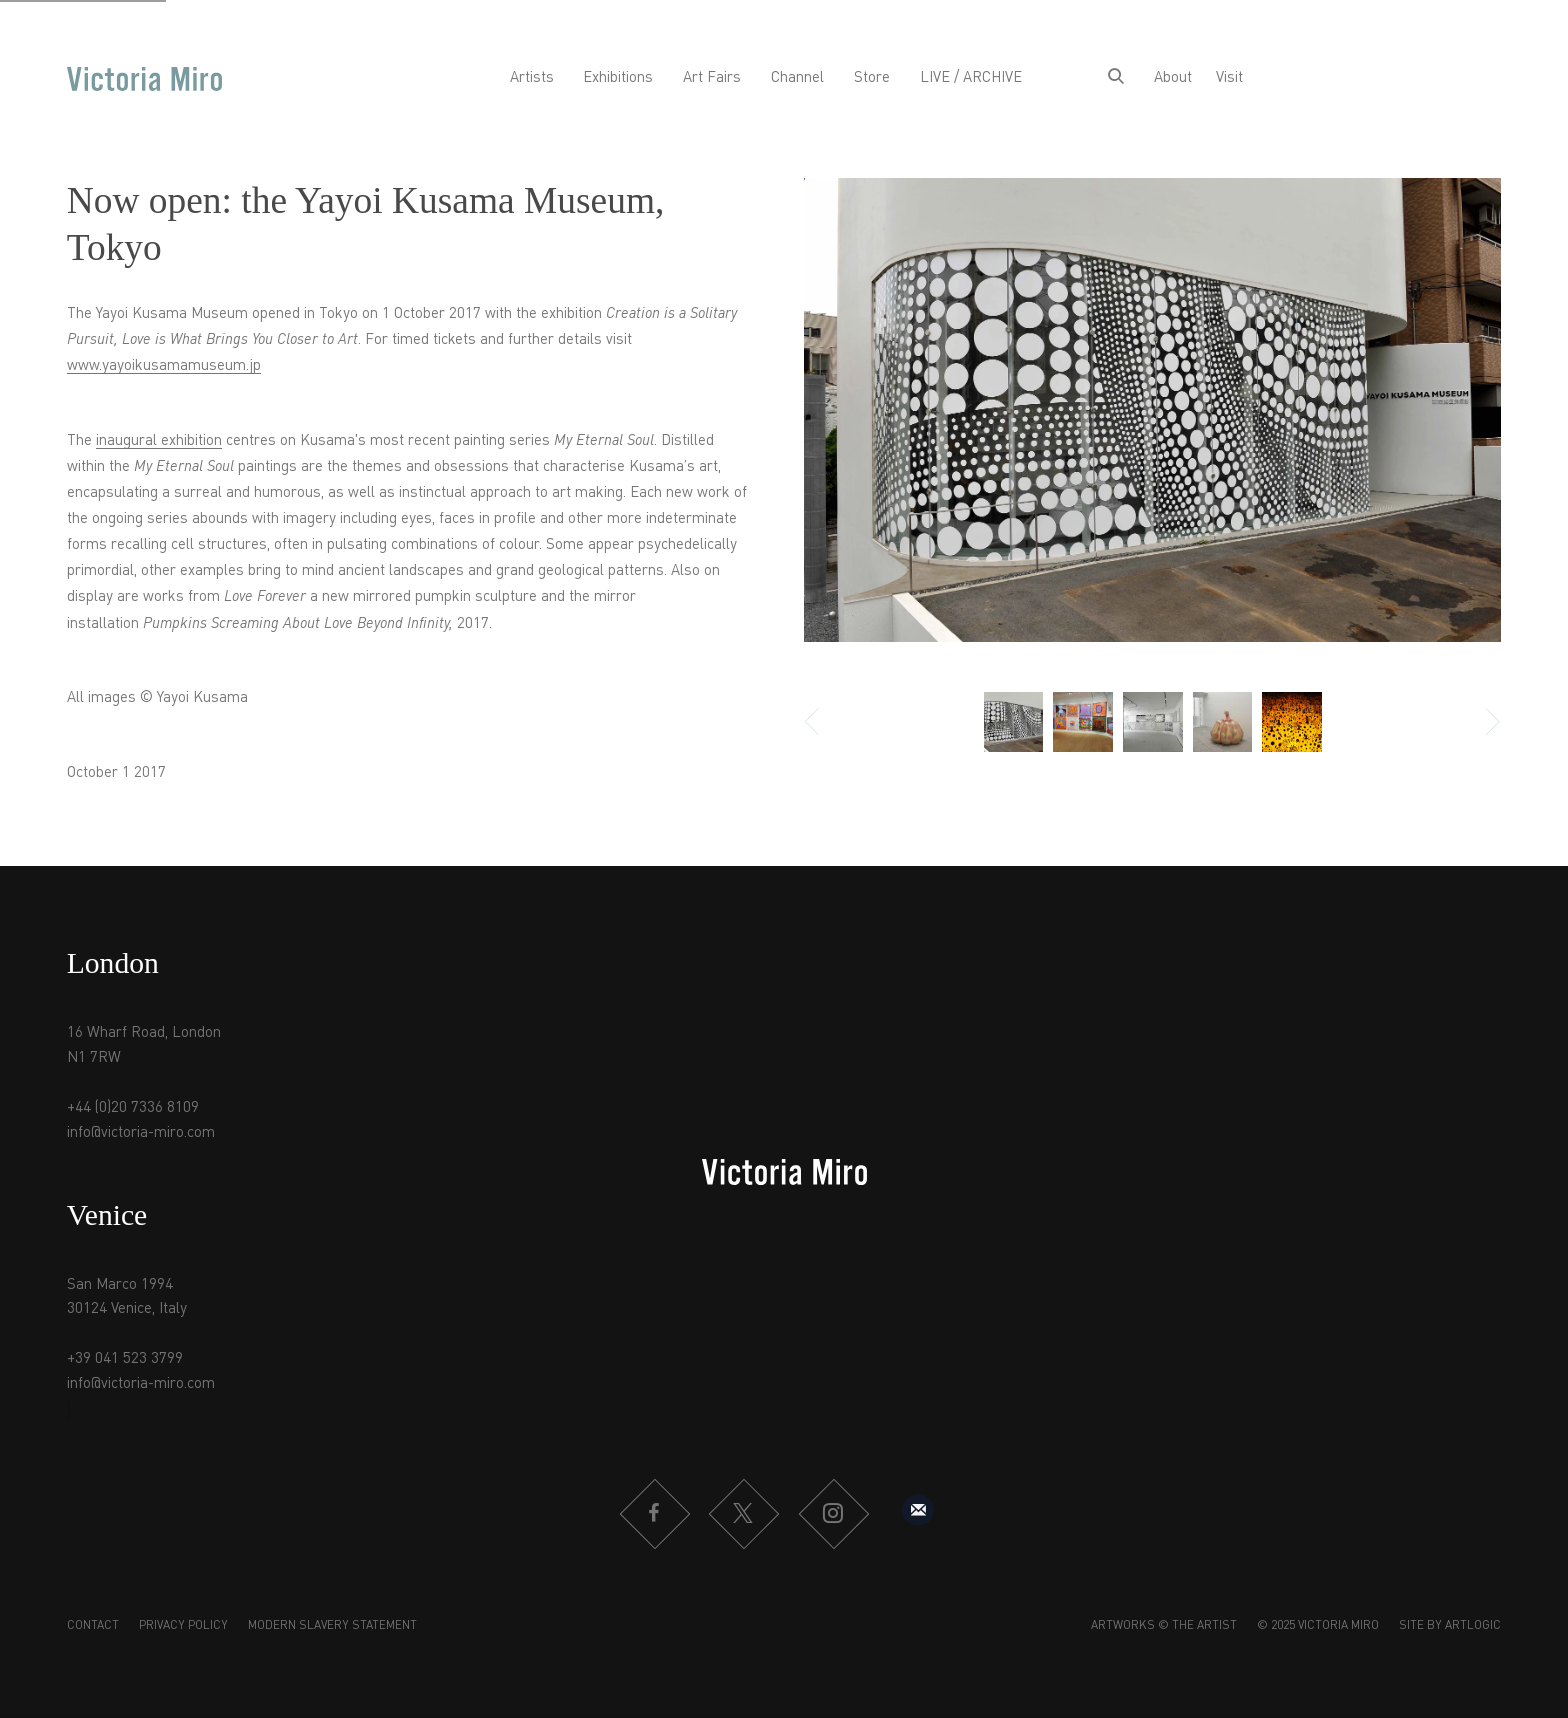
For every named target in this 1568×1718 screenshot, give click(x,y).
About (1173, 78)
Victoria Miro (144, 79)
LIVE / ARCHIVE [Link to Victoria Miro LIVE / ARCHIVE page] (971, 78)
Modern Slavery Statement (332, 1626)
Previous (824, 722)
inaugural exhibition (159, 441)
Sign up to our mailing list (918, 1510)
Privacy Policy (183, 1626)
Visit (1229, 78)
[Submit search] (1116, 79)
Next (1481, 722)
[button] (1014, 722)
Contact (93, 1626)
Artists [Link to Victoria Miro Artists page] (532, 78)
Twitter (743, 1514)
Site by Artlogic (1450, 1626)
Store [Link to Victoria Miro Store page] (872, 78)
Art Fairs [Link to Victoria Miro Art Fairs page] (712, 78)
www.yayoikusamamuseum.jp (164, 366)
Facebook (654, 1514)
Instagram (833, 1514)
